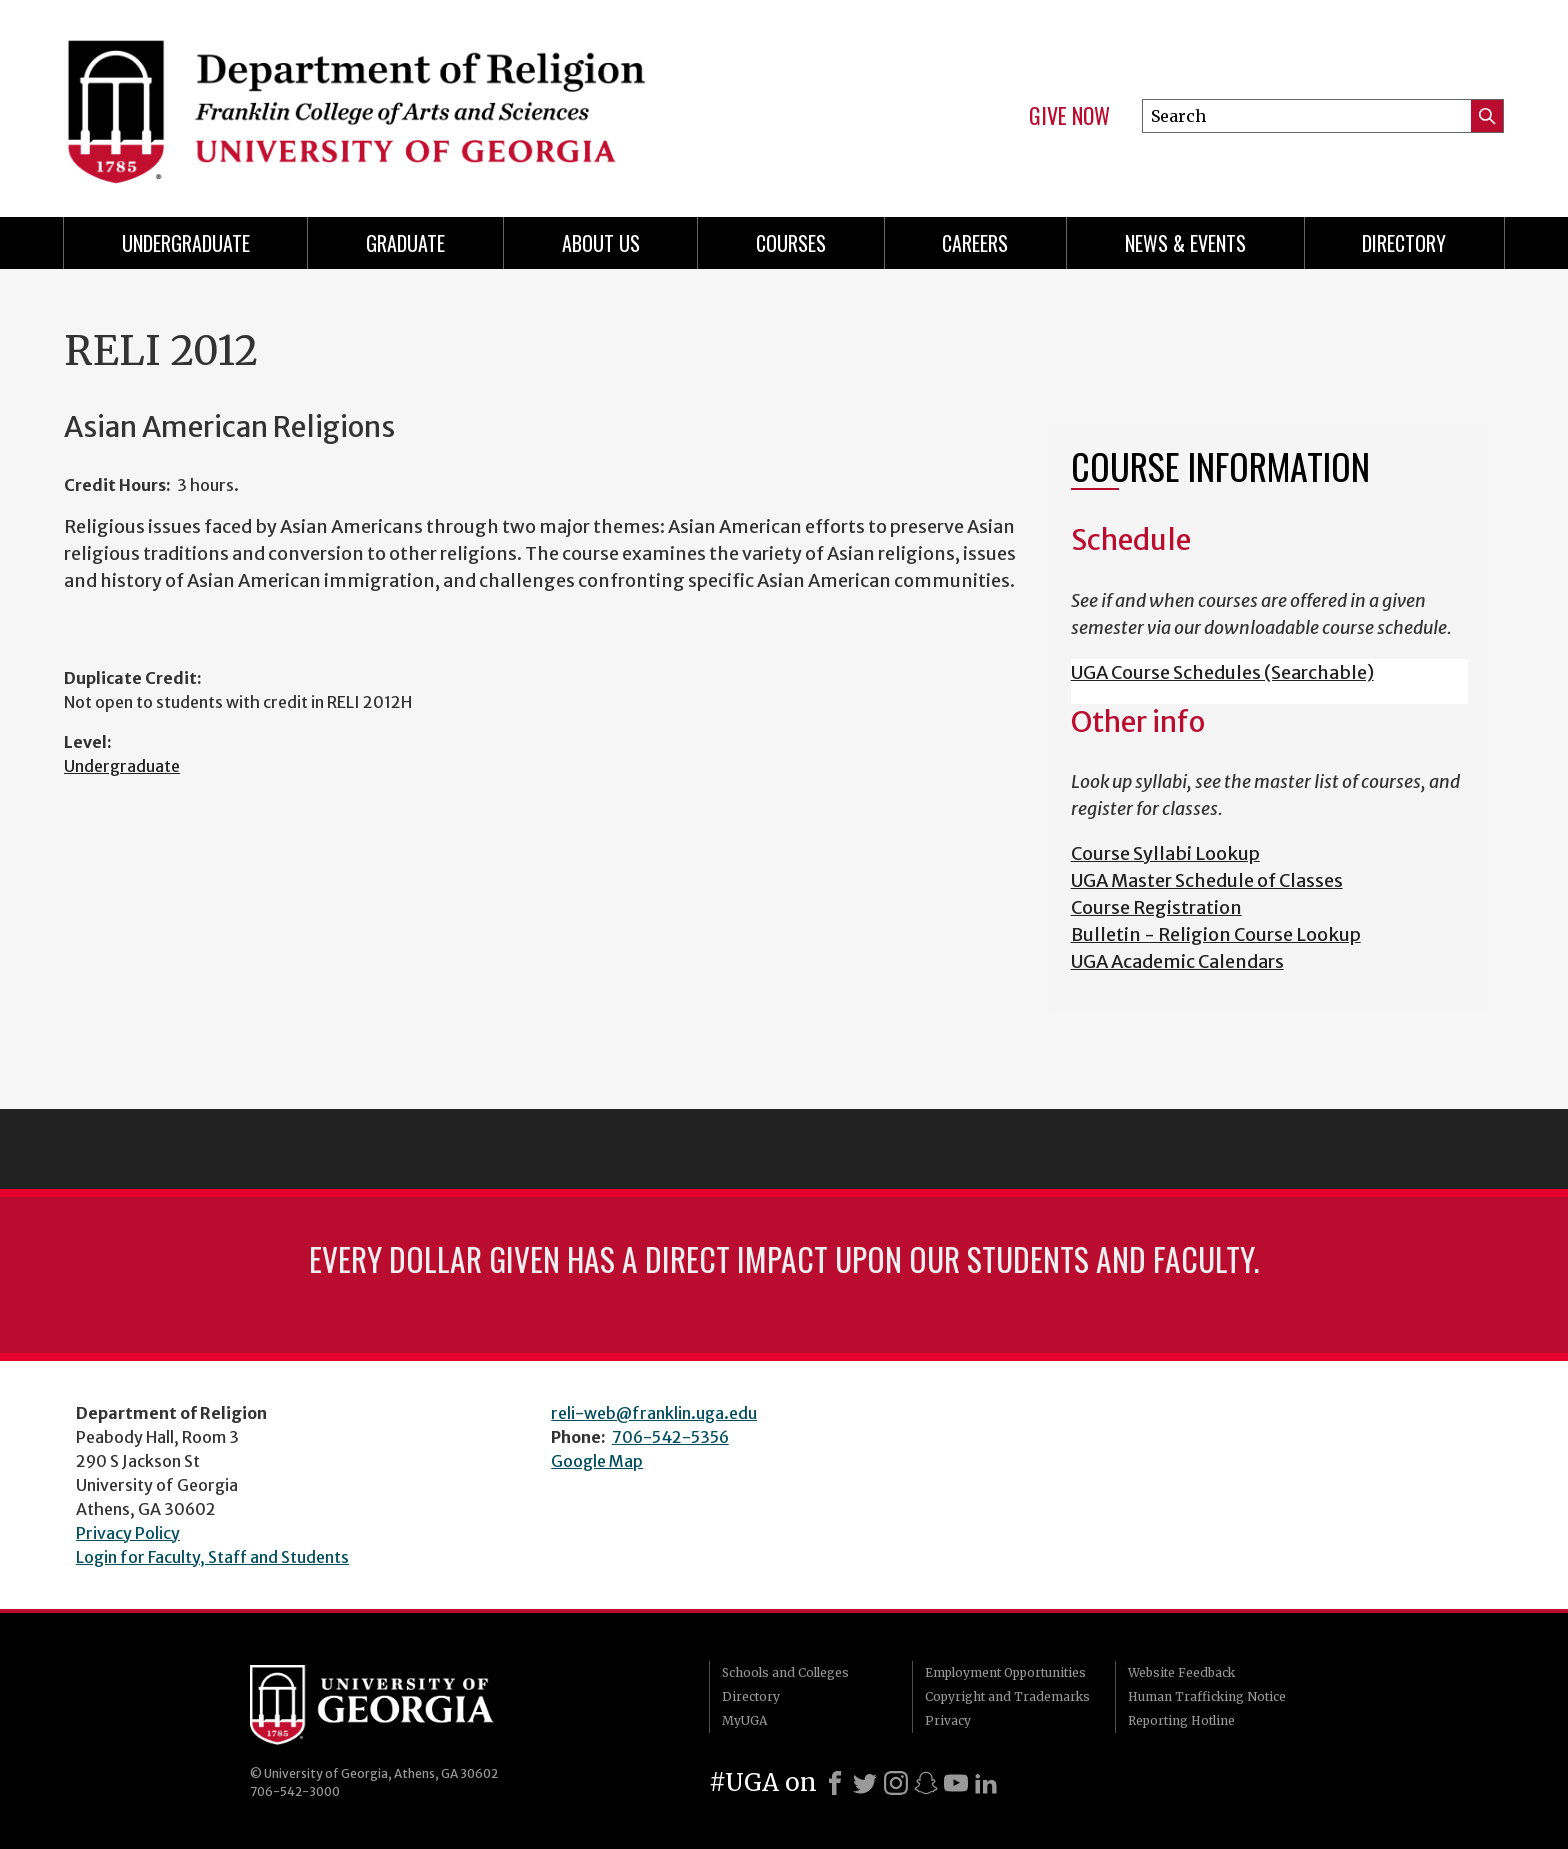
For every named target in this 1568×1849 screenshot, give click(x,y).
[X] (865, 1783)
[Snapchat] (926, 1783)
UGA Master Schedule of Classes (1207, 880)
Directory (1404, 243)
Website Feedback (1181, 1672)
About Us (601, 243)
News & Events (1185, 243)
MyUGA (744, 1720)
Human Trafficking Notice (1207, 1696)
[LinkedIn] (986, 1783)
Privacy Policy (128, 1533)
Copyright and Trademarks (1007, 1696)
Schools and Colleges (785, 1672)
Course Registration (1156, 907)
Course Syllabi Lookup (1165, 853)
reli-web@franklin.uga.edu (654, 1413)
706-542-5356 (670, 1437)
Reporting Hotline (1181, 1720)
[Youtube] (956, 1783)
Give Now (1069, 116)
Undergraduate (186, 243)
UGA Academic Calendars (1177, 961)
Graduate (405, 243)
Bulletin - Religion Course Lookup (1216, 934)
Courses (791, 243)
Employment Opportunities (1005, 1672)
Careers (975, 243)
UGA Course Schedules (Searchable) (1222, 672)
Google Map (597, 1461)
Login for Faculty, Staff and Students (212, 1557)
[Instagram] (896, 1783)
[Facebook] (835, 1783)
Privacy (948, 1720)
